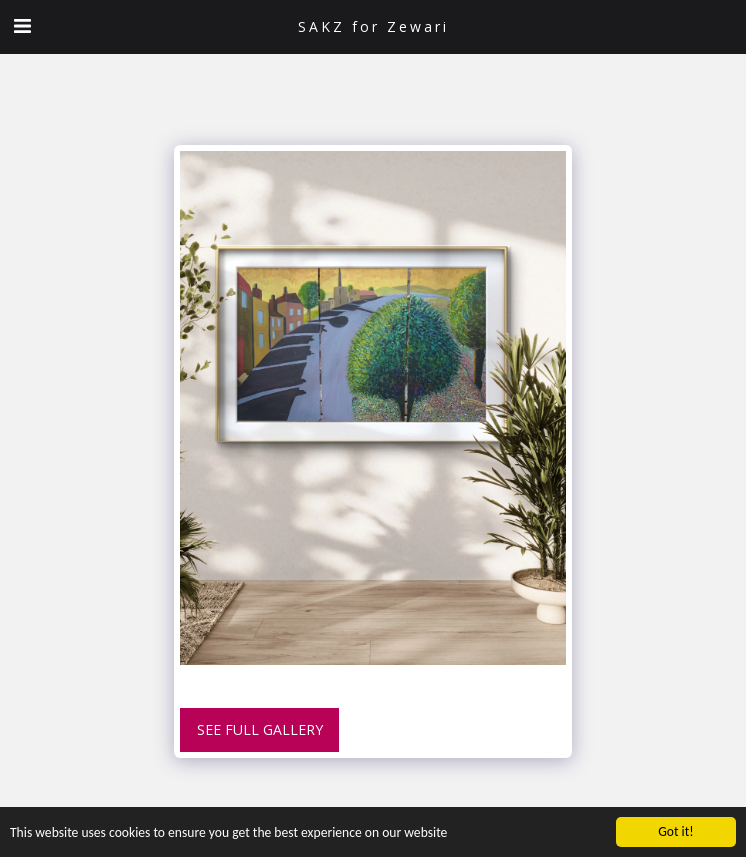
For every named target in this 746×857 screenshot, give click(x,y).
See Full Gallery (260, 729)
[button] (22, 25)
